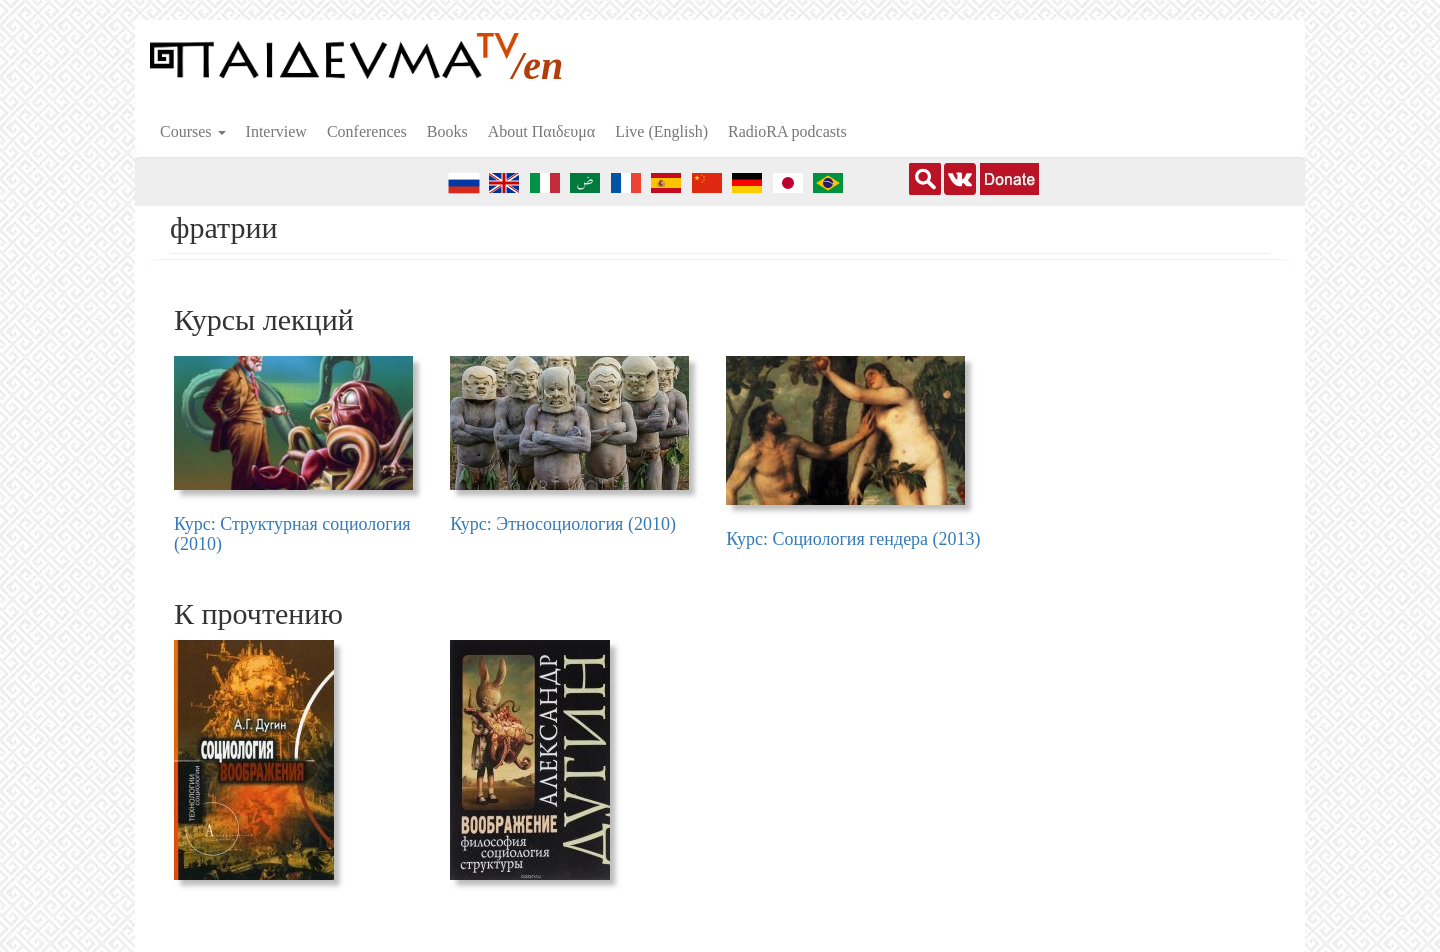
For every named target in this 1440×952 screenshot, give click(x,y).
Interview (276, 131)
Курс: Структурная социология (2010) (292, 534)
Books (447, 131)
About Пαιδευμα (541, 131)
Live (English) (661, 131)
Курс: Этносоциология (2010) (563, 524)
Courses (193, 131)
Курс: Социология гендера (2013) (853, 539)
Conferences (367, 131)
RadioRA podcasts (787, 131)
